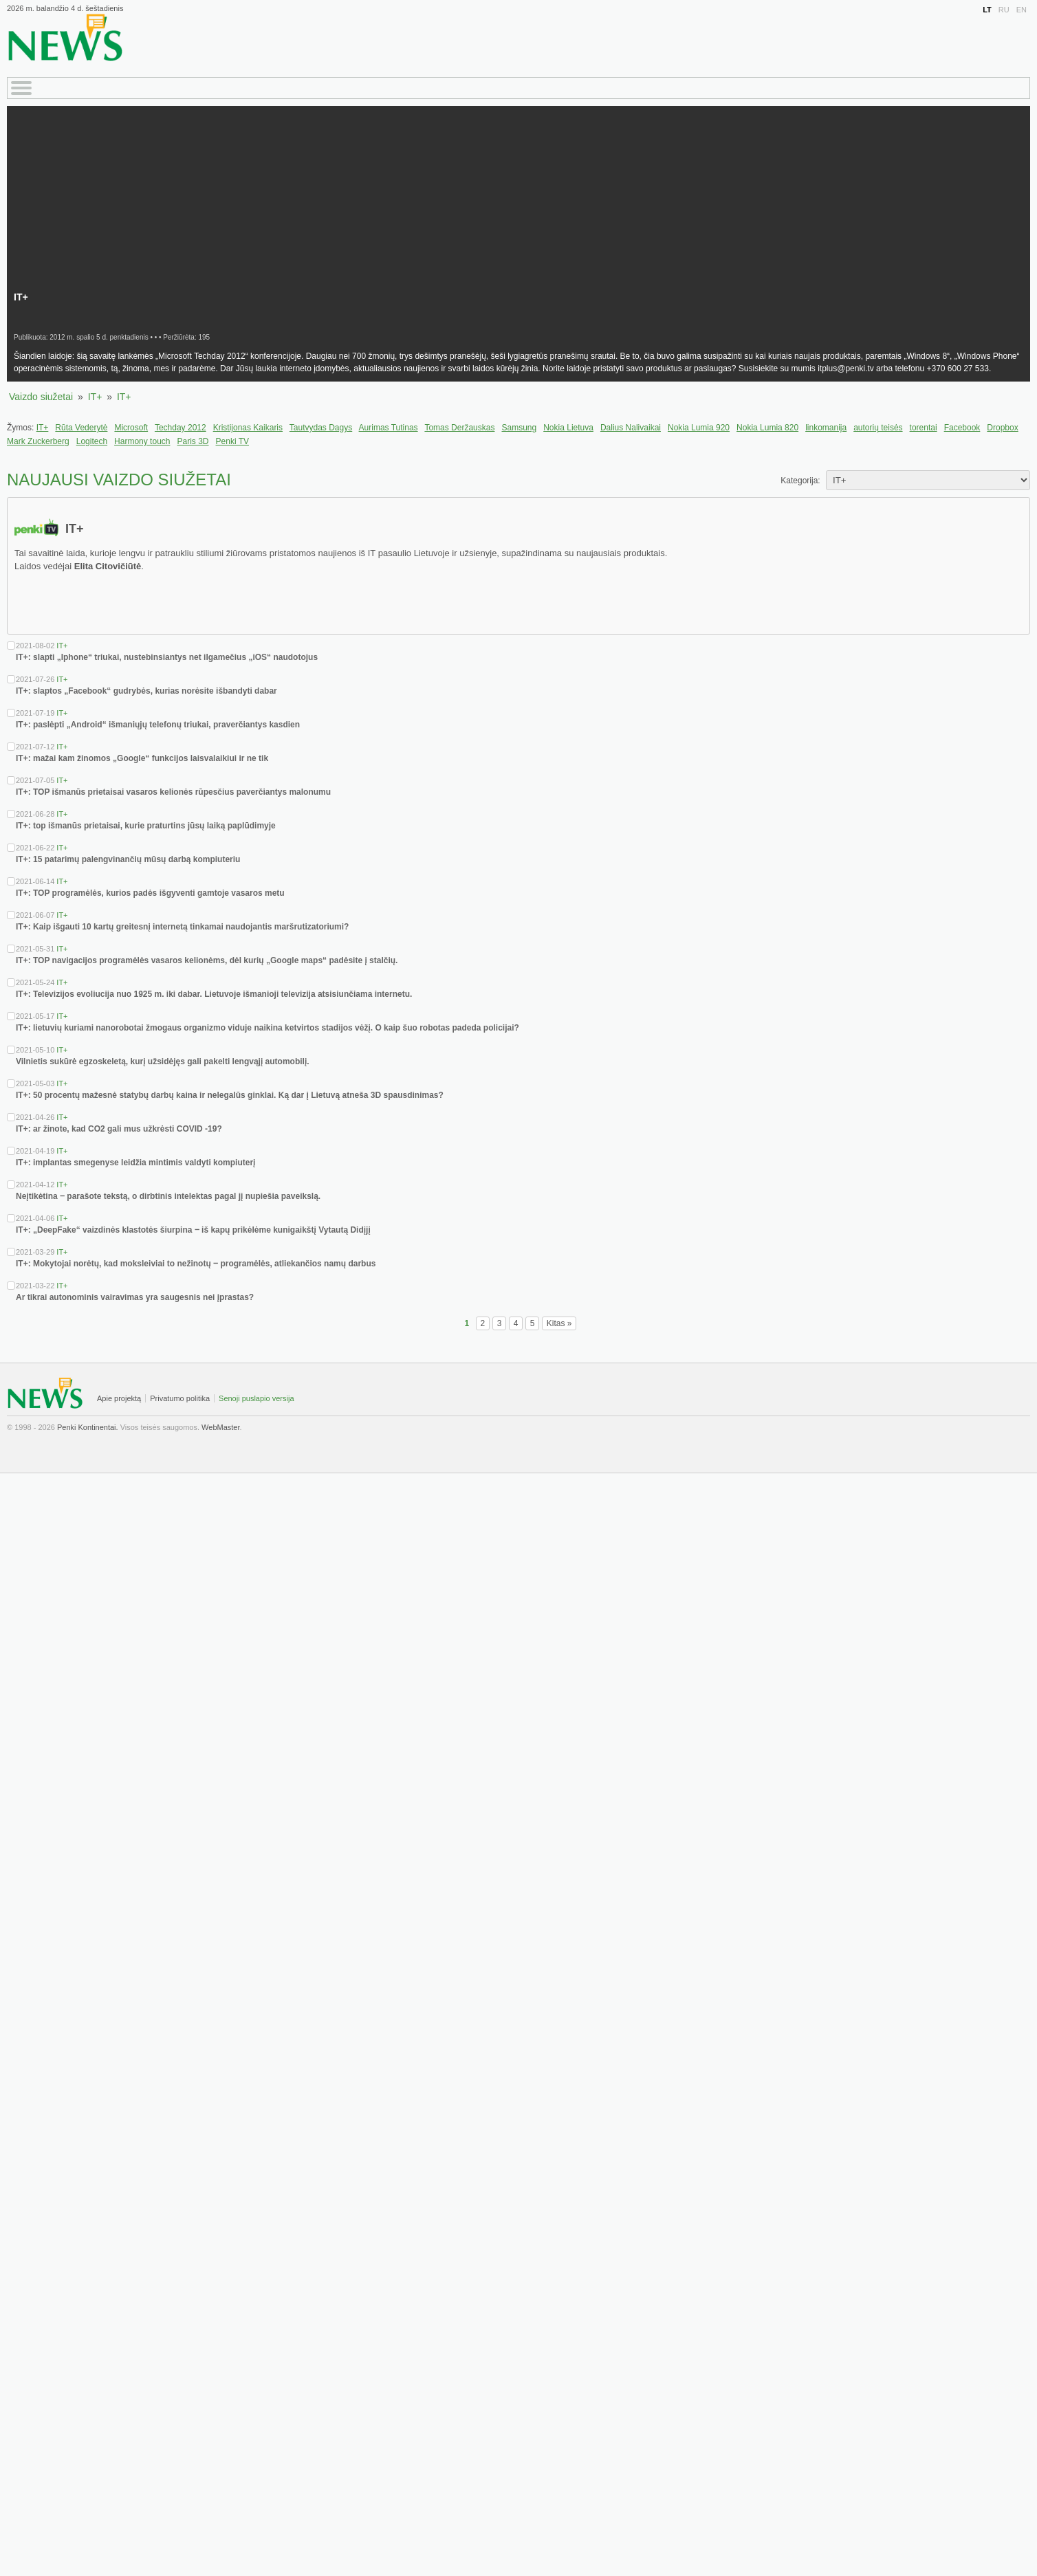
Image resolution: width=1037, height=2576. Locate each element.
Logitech (91, 441)
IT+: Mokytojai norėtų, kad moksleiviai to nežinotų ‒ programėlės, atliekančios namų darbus (195, 1263)
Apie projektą (119, 1398)
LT (987, 9)
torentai (923, 427)
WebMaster (220, 1427)
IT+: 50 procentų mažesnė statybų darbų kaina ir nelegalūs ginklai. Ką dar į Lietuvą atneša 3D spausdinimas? (230, 1095)
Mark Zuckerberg (38, 441)
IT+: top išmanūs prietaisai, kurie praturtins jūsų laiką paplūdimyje (146, 825)
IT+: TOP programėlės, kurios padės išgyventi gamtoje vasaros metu (150, 893)
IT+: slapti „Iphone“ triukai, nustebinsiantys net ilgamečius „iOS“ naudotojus (167, 657)
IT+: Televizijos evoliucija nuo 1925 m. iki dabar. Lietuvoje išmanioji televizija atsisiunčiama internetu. (214, 994)
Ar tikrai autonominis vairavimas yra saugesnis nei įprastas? (135, 1297)
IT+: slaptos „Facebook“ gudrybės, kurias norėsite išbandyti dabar (146, 691)
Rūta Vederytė (81, 427)
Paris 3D (193, 441)
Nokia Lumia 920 (699, 427)
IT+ (95, 396)
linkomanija (826, 427)
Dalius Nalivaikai (630, 427)
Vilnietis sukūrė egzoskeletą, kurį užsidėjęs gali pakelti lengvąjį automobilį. (162, 1061)
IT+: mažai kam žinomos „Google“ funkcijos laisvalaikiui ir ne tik (142, 758)
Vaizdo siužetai (41, 396)
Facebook (962, 427)
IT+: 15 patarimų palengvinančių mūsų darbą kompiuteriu (128, 859)
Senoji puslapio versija (256, 1398)
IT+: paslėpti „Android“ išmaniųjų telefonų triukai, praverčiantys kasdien (158, 724)
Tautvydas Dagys (321, 427)
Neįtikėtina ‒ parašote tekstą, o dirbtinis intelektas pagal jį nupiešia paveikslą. (168, 1196)
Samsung (518, 427)
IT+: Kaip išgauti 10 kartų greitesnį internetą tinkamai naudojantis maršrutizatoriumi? (182, 927)
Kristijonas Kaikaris (248, 427)
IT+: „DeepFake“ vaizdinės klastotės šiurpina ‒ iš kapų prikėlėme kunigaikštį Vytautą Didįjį (193, 1230)
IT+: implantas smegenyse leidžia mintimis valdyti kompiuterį (135, 1162)
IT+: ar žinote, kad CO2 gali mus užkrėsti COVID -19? (119, 1129)
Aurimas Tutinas (388, 427)
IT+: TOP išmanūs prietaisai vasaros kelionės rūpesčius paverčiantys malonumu (173, 792)
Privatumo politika (180, 1398)
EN (1021, 9)
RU (1003, 9)
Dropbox (1002, 427)
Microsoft (131, 427)
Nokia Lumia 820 (767, 427)
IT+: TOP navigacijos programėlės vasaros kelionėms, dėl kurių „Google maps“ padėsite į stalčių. (206, 960)
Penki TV (232, 441)
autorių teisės (877, 427)
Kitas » (559, 1323)
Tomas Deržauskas (459, 427)
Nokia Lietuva (568, 427)
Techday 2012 (180, 427)
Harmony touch (142, 441)
